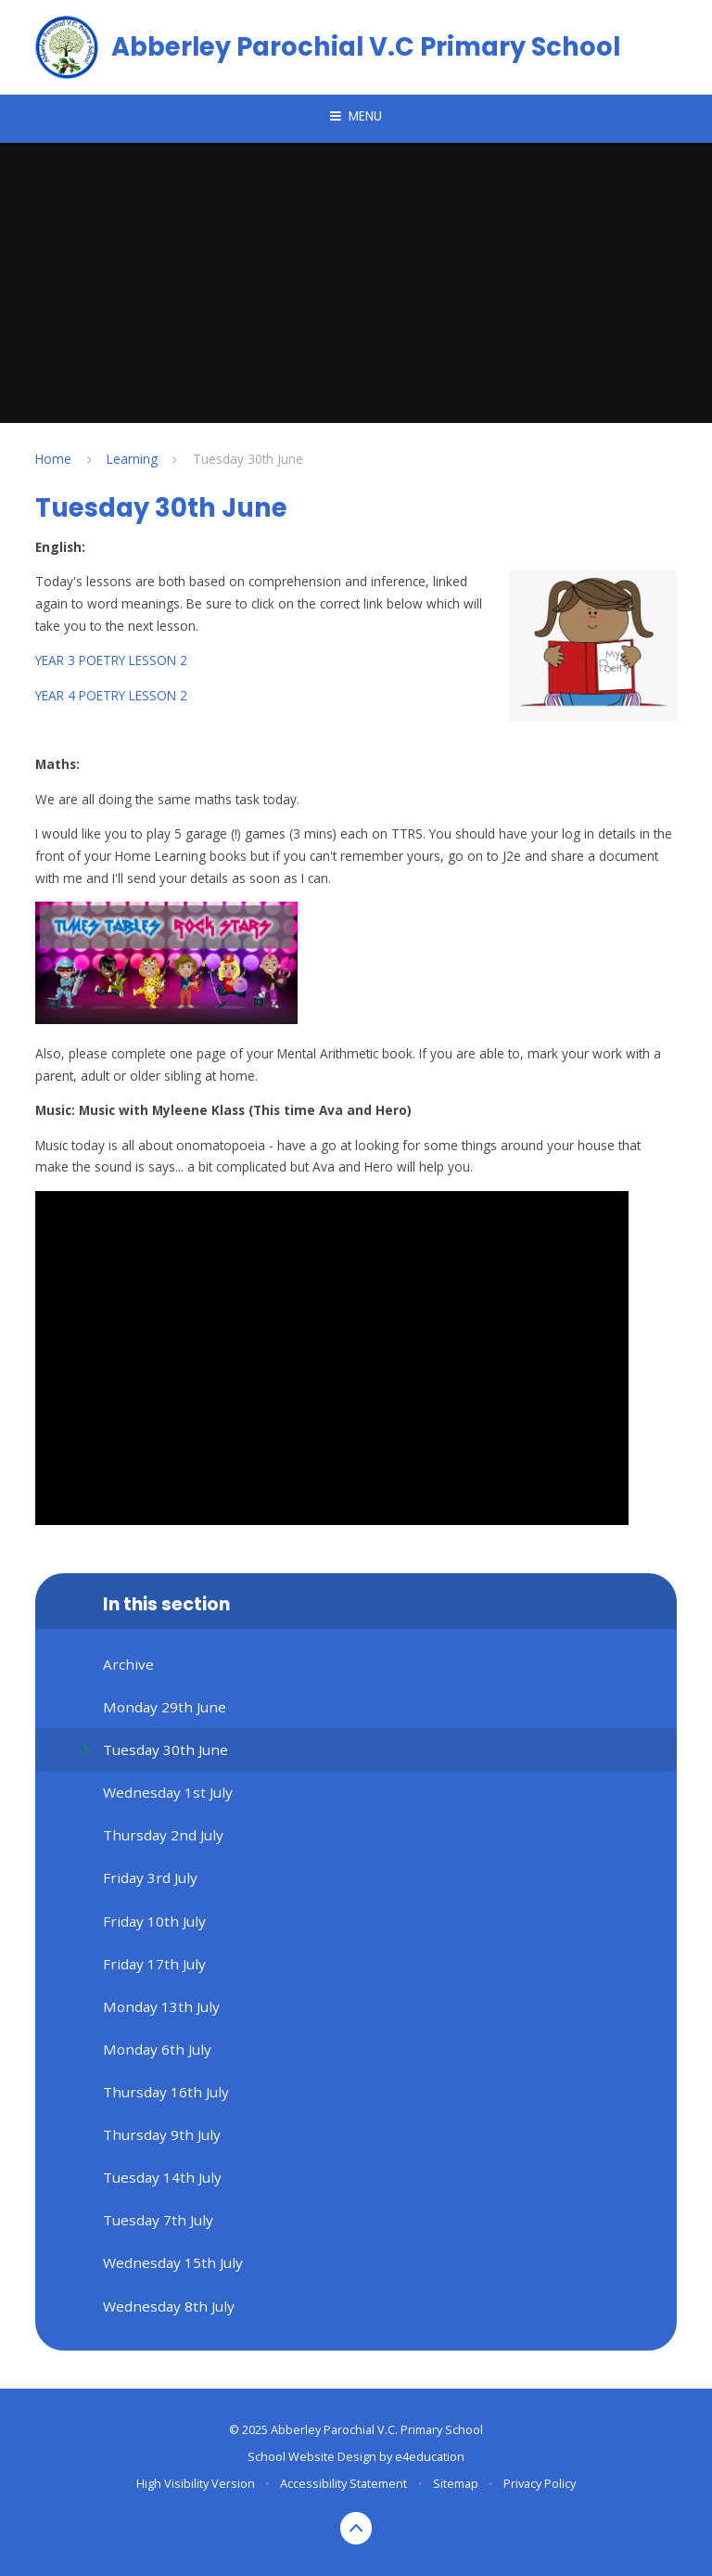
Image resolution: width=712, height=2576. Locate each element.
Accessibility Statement (343, 2483)
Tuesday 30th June (248, 459)
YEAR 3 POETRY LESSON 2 (111, 660)
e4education (429, 2456)
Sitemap (455, 2483)
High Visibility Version (195, 2483)
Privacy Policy (539, 2483)
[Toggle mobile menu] (356, 117)
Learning (132, 459)
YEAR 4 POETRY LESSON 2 (111, 695)
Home (53, 459)
